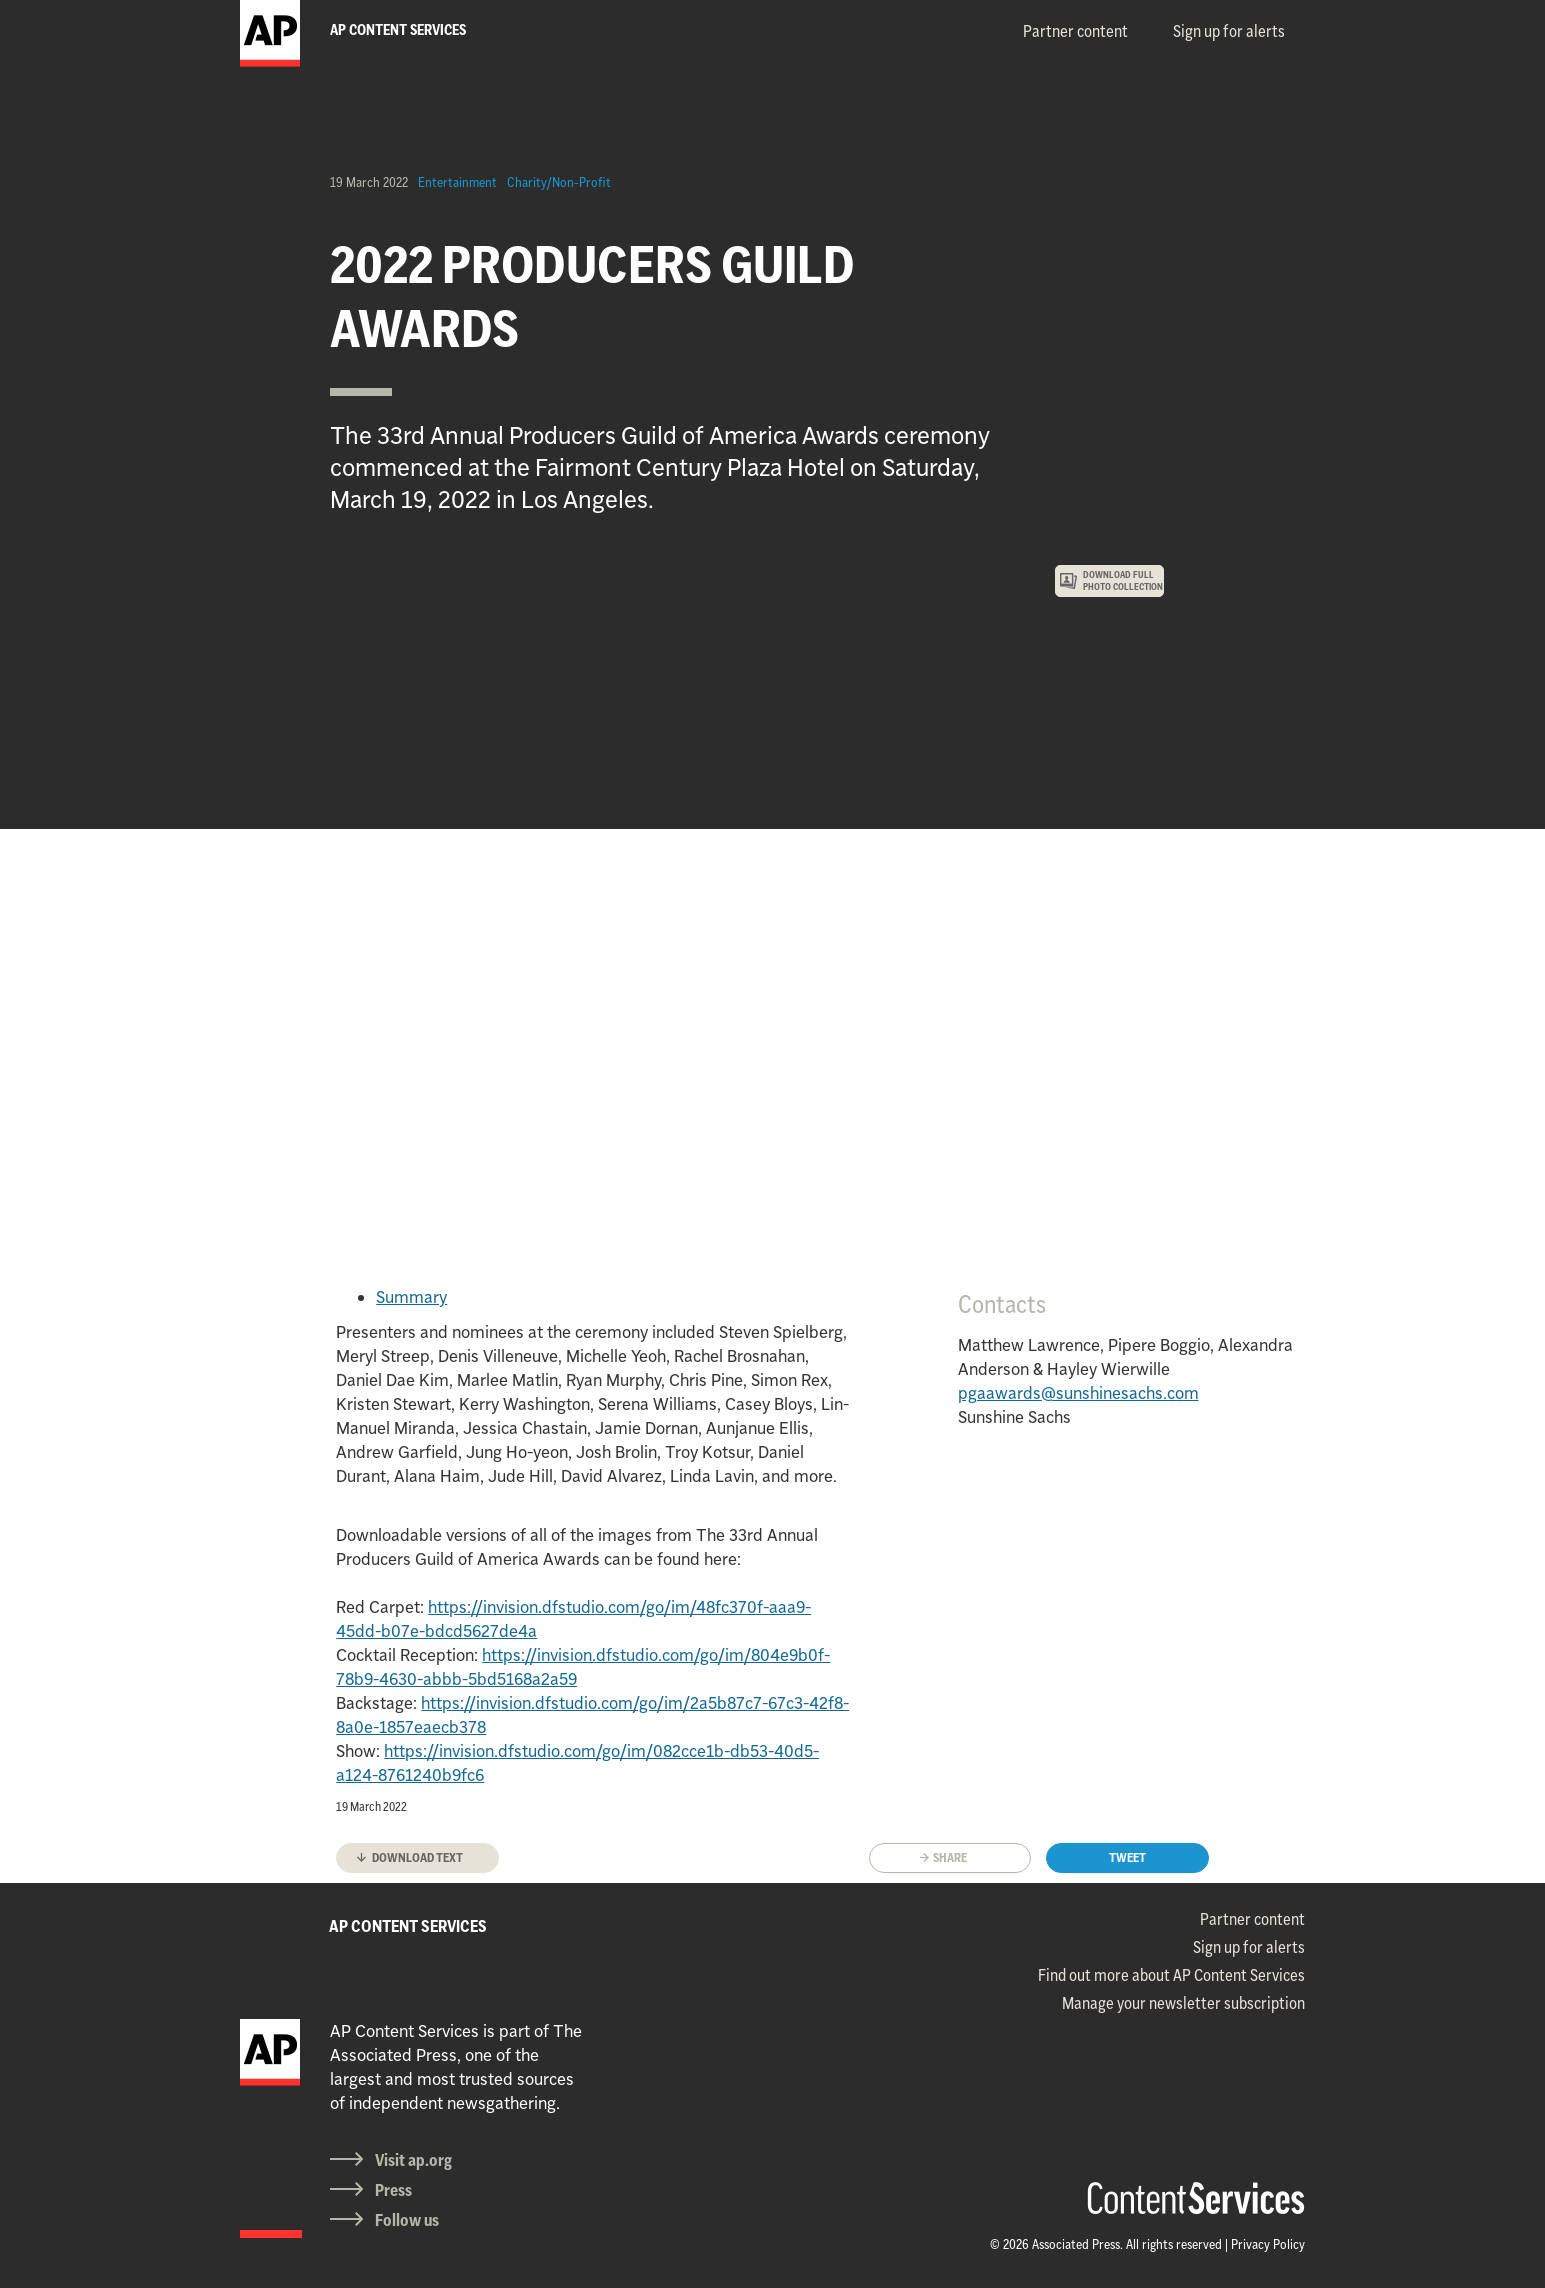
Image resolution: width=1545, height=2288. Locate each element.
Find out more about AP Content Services (1171, 1975)
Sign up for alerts (1229, 31)
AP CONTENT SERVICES (408, 1926)
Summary (411, 1297)
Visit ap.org (413, 2160)
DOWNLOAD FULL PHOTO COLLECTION (1123, 580)
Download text (417, 1857)
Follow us (407, 2220)
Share (950, 1857)
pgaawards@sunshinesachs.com (1078, 1393)
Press (393, 2190)
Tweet (1127, 1857)
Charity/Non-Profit (559, 182)
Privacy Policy (1268, 2244)
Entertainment (457, 182)
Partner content (1075, 31)
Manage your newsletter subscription (1183, 2003)
